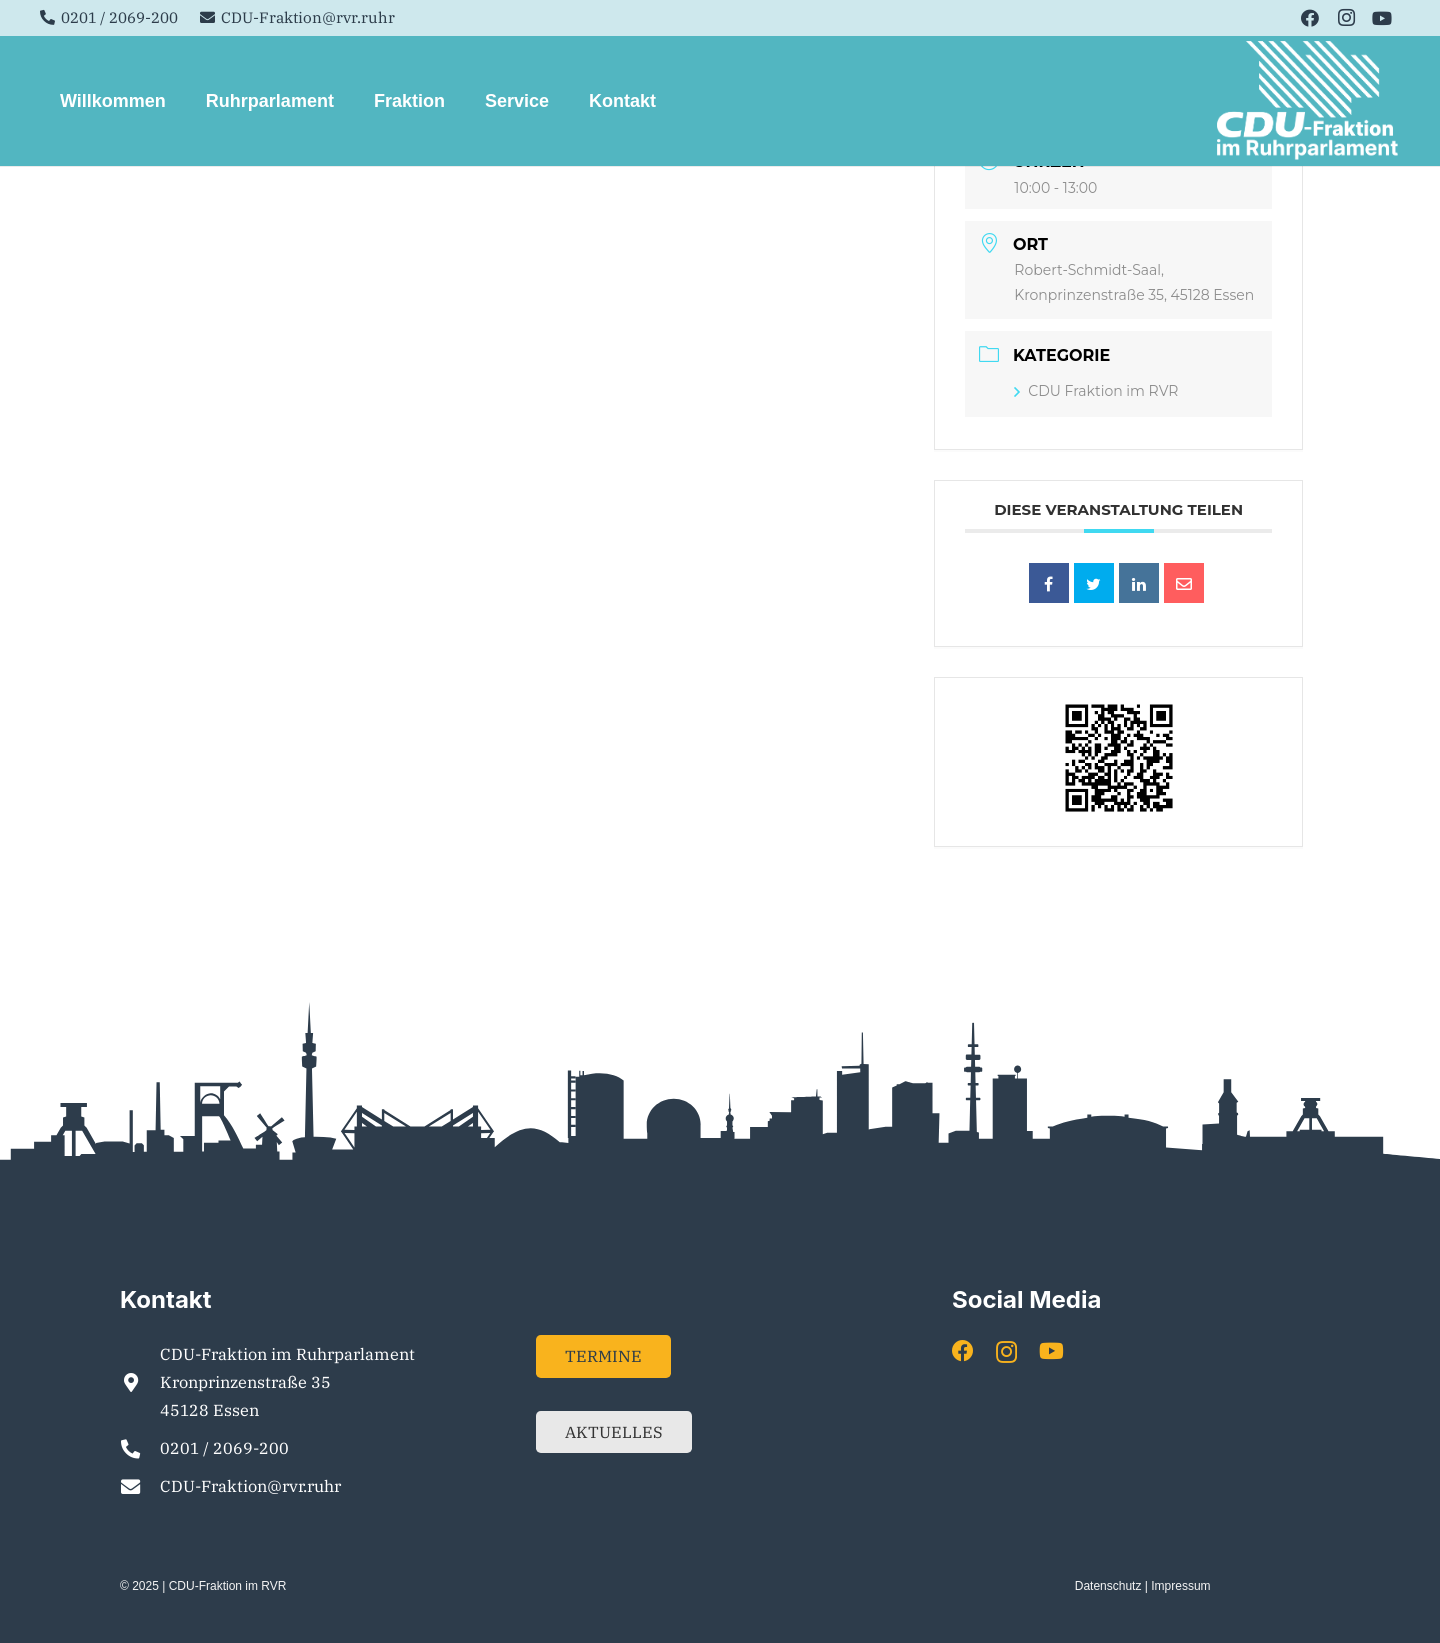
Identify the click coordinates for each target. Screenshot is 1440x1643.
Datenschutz (1108, 1586)
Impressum (1180, 1586)
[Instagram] (1346, 18)
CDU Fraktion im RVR (1096, 391)
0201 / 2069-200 (224, 1448)
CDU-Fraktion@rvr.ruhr (250, 1486)
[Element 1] (1308, 101)
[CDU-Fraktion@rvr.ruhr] (140, 1486)
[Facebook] (1310, 18)
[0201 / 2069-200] (140, 1448)
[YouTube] (1382, 18)
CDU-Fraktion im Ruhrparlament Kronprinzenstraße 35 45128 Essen (287, 1382)
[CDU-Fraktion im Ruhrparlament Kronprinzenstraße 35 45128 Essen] (140, 1382)
